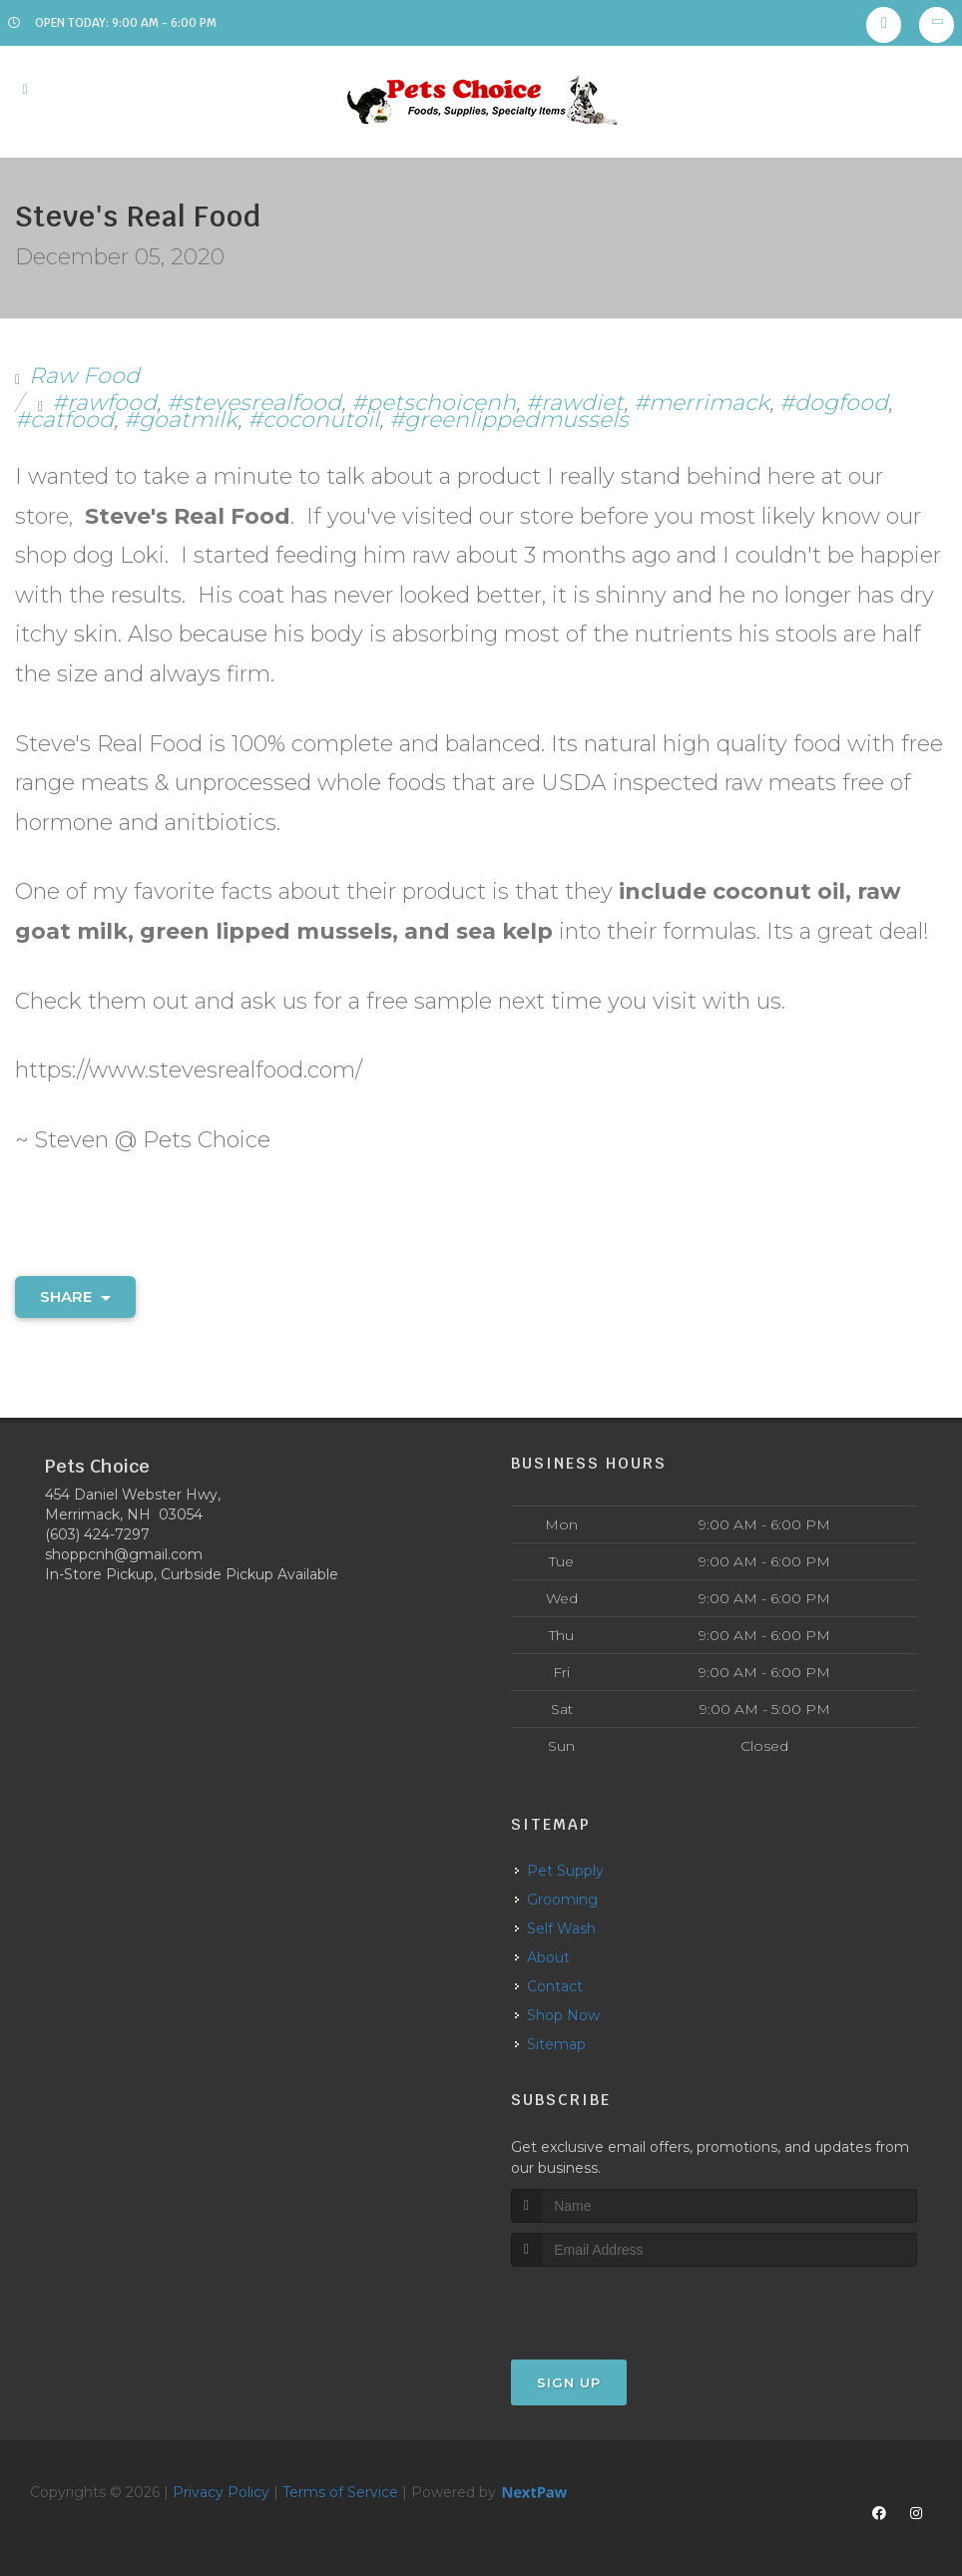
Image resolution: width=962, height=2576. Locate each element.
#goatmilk (181, 419)
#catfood (64, 419)
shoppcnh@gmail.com (124, 1554)
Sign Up (569, 2382)
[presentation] (617, 2304)
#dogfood (833, 402)
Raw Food (84, 375)
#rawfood (104, 402)
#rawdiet (575, 402)
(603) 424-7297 (97, 1534)
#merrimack (701, 402)
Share (75, 1296)
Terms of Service (340, 2492)
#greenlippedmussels (509, 419)
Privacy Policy (221, 2492)
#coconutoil (313, 419)
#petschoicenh (433, 402)
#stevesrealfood (254, 402)
